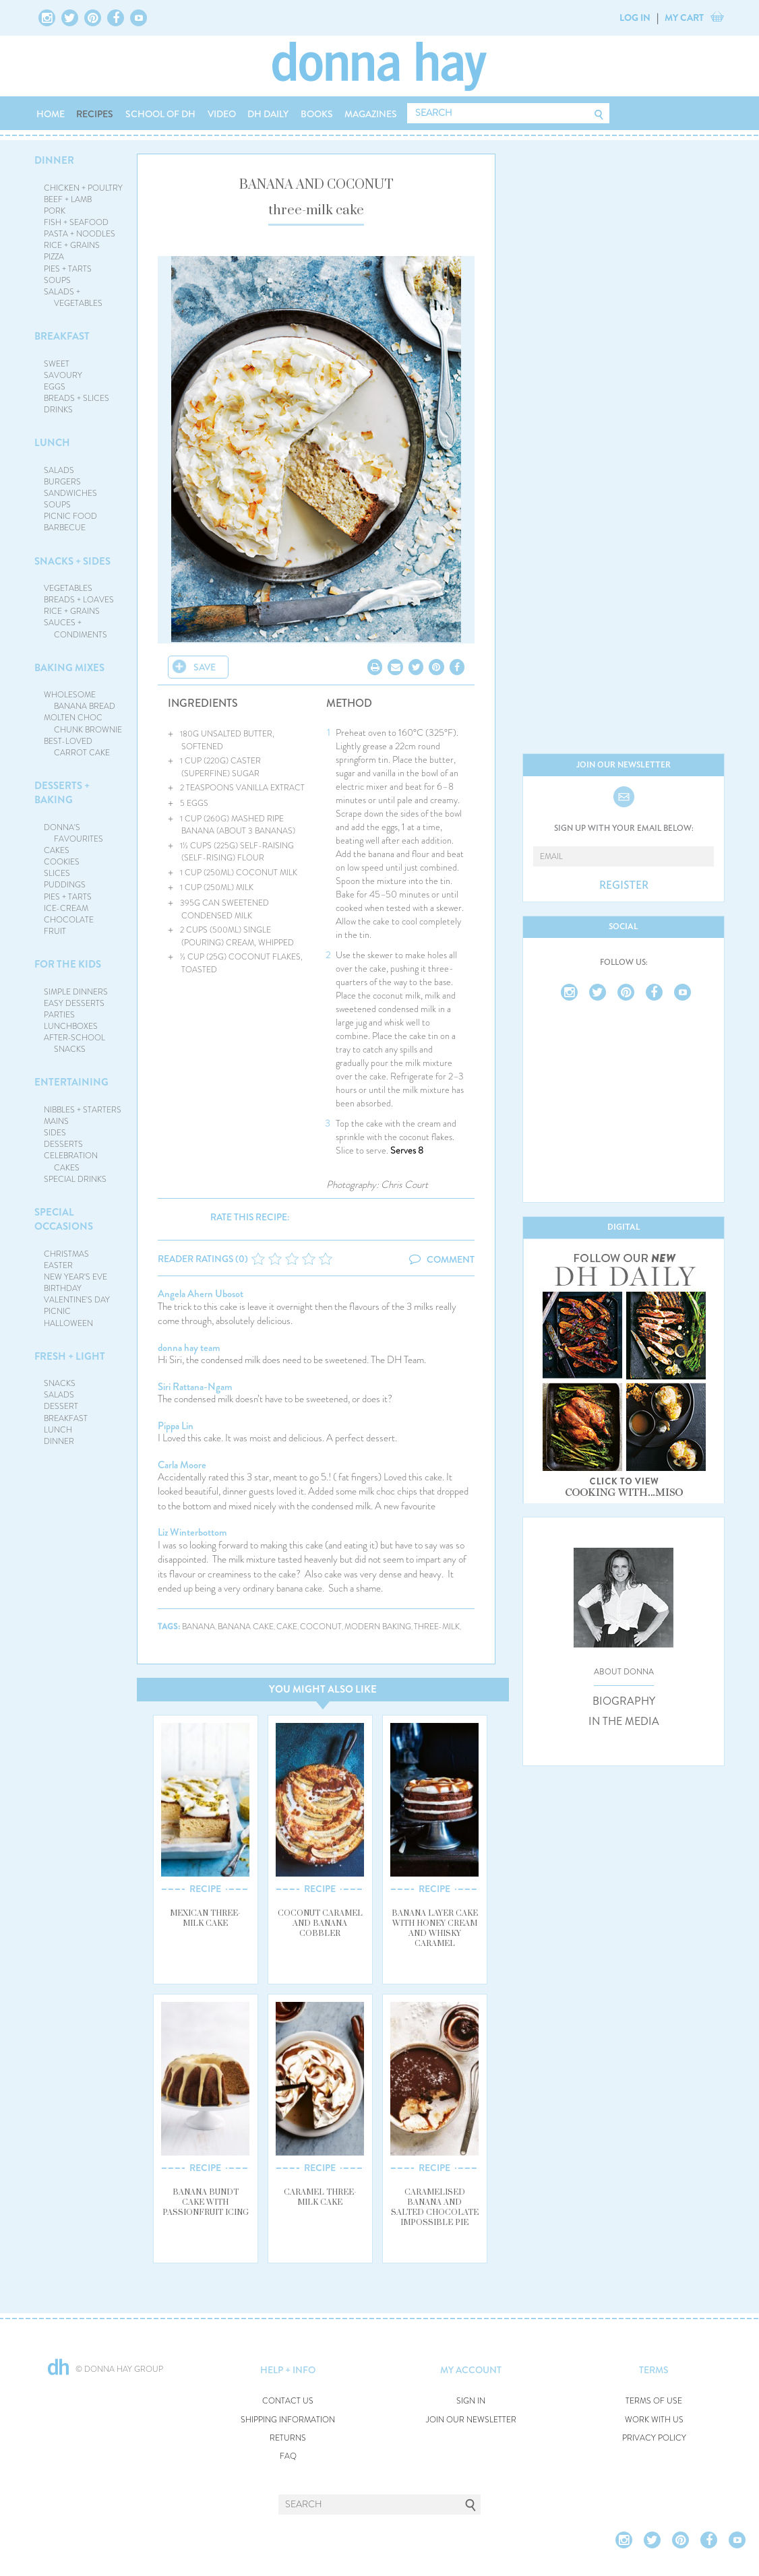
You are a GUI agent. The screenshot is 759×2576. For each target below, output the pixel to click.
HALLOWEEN (68, 1323)
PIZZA (54, 257)
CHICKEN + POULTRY (83, 188)
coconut (321, 1627)
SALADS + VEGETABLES (73, 297)
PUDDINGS (65, 885)
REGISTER (623, 885)
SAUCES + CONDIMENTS (76, 628)
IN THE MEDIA (623, 1721)
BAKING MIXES (69, 667)
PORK (54, 211)
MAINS (56, 1121)
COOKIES (62, 862)
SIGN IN (470, 2401)
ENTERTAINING (71, 1082)
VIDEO (222, 114)
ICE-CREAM (66, 908)
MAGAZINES (370, 114)
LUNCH (52, 442)
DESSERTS (63, 1144)
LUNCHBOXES (71, 1026)
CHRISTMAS (66, 1254)
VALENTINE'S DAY (77, 1300)
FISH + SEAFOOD (76, 222)
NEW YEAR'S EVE (75, 1277)
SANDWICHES (70, 493)
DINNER (54, 160)
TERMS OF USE (654, 2401)
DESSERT (61, 1406)
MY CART (684, 17)
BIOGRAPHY (624, 1701)
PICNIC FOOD (70, 516)
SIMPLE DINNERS (76, 992)
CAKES (56, 850)
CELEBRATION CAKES (71, 1161)
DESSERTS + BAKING (62, 792)
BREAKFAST (62, 336)
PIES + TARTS (68, 269)
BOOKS (317, 114)
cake (286, 1627)
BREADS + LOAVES (79, 600)
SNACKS (59, 1383)
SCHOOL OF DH (160, 114)
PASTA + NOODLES (79, 234)
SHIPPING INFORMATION (288, 2420)
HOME (50, 114)
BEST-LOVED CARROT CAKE (77, 747)
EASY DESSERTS (74, 1003)
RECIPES (94, 114)
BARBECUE (65, 528)
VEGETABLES (68, 588)
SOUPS (57, 280)
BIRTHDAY (63, 1288)
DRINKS (58, 410)
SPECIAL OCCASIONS (63, 1219)
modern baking (377, 1627)
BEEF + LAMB (68, 199)
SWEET (56, 364)
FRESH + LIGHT (69, 1356)
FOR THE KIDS (67, 964)
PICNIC (57, 1311)
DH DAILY (268, 114)
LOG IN (634, 17)
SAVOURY (63, 375)
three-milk (437, 1627)
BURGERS (62, 482)
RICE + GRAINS (72, 245)
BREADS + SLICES (76, 398)
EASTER (58, 1265)
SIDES (55, 1133)
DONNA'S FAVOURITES (74, 833)
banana (198, 1627)
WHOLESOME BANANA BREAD (80, 700)
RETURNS (288, 2438)
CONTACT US (287, 2401)
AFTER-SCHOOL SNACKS (74, 1043)
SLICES (57, 873)
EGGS (54, 387)
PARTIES (59, 1015)
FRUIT (55, 931)
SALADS (59, 470)
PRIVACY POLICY (654, 2438)
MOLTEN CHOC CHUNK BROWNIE (83, 723)
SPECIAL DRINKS (75, 1179)
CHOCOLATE (69, 920)
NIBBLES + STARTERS (82, 1110)
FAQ (288, 2456)
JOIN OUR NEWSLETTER (471, 2420)
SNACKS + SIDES (72, 561)
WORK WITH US (654, 2420)
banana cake (246, 1627)
